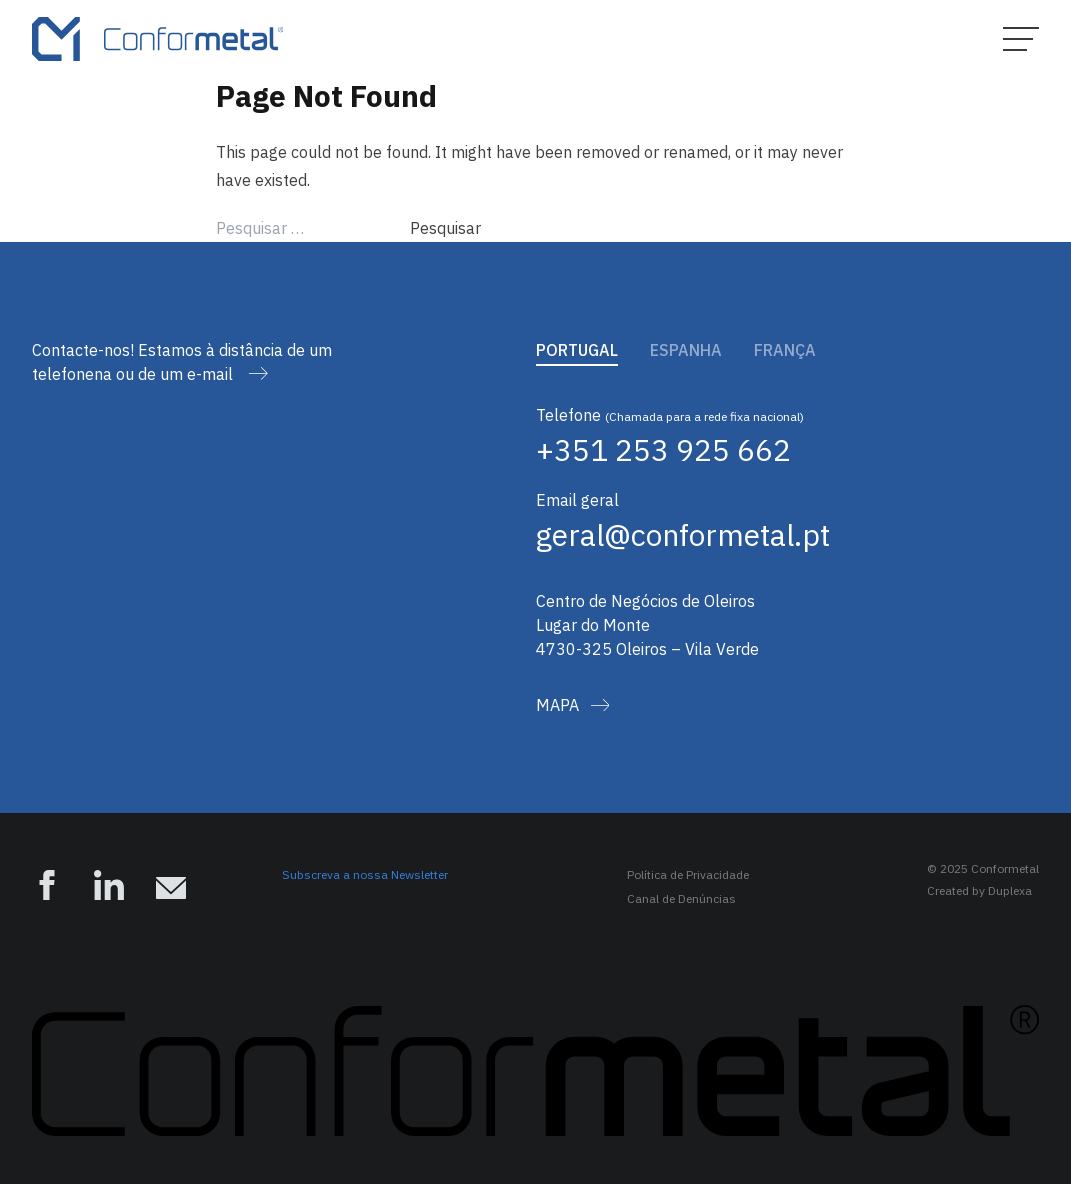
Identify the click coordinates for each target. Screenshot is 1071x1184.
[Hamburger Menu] (1021, 39)
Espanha (686, 350)
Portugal (577, 350)
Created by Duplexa (979, 890)
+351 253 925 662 (663, 449)
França (785, 350)
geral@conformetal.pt (683, 534)
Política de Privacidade (688, 874)
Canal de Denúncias (681, 898)
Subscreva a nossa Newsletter (365, 874)
